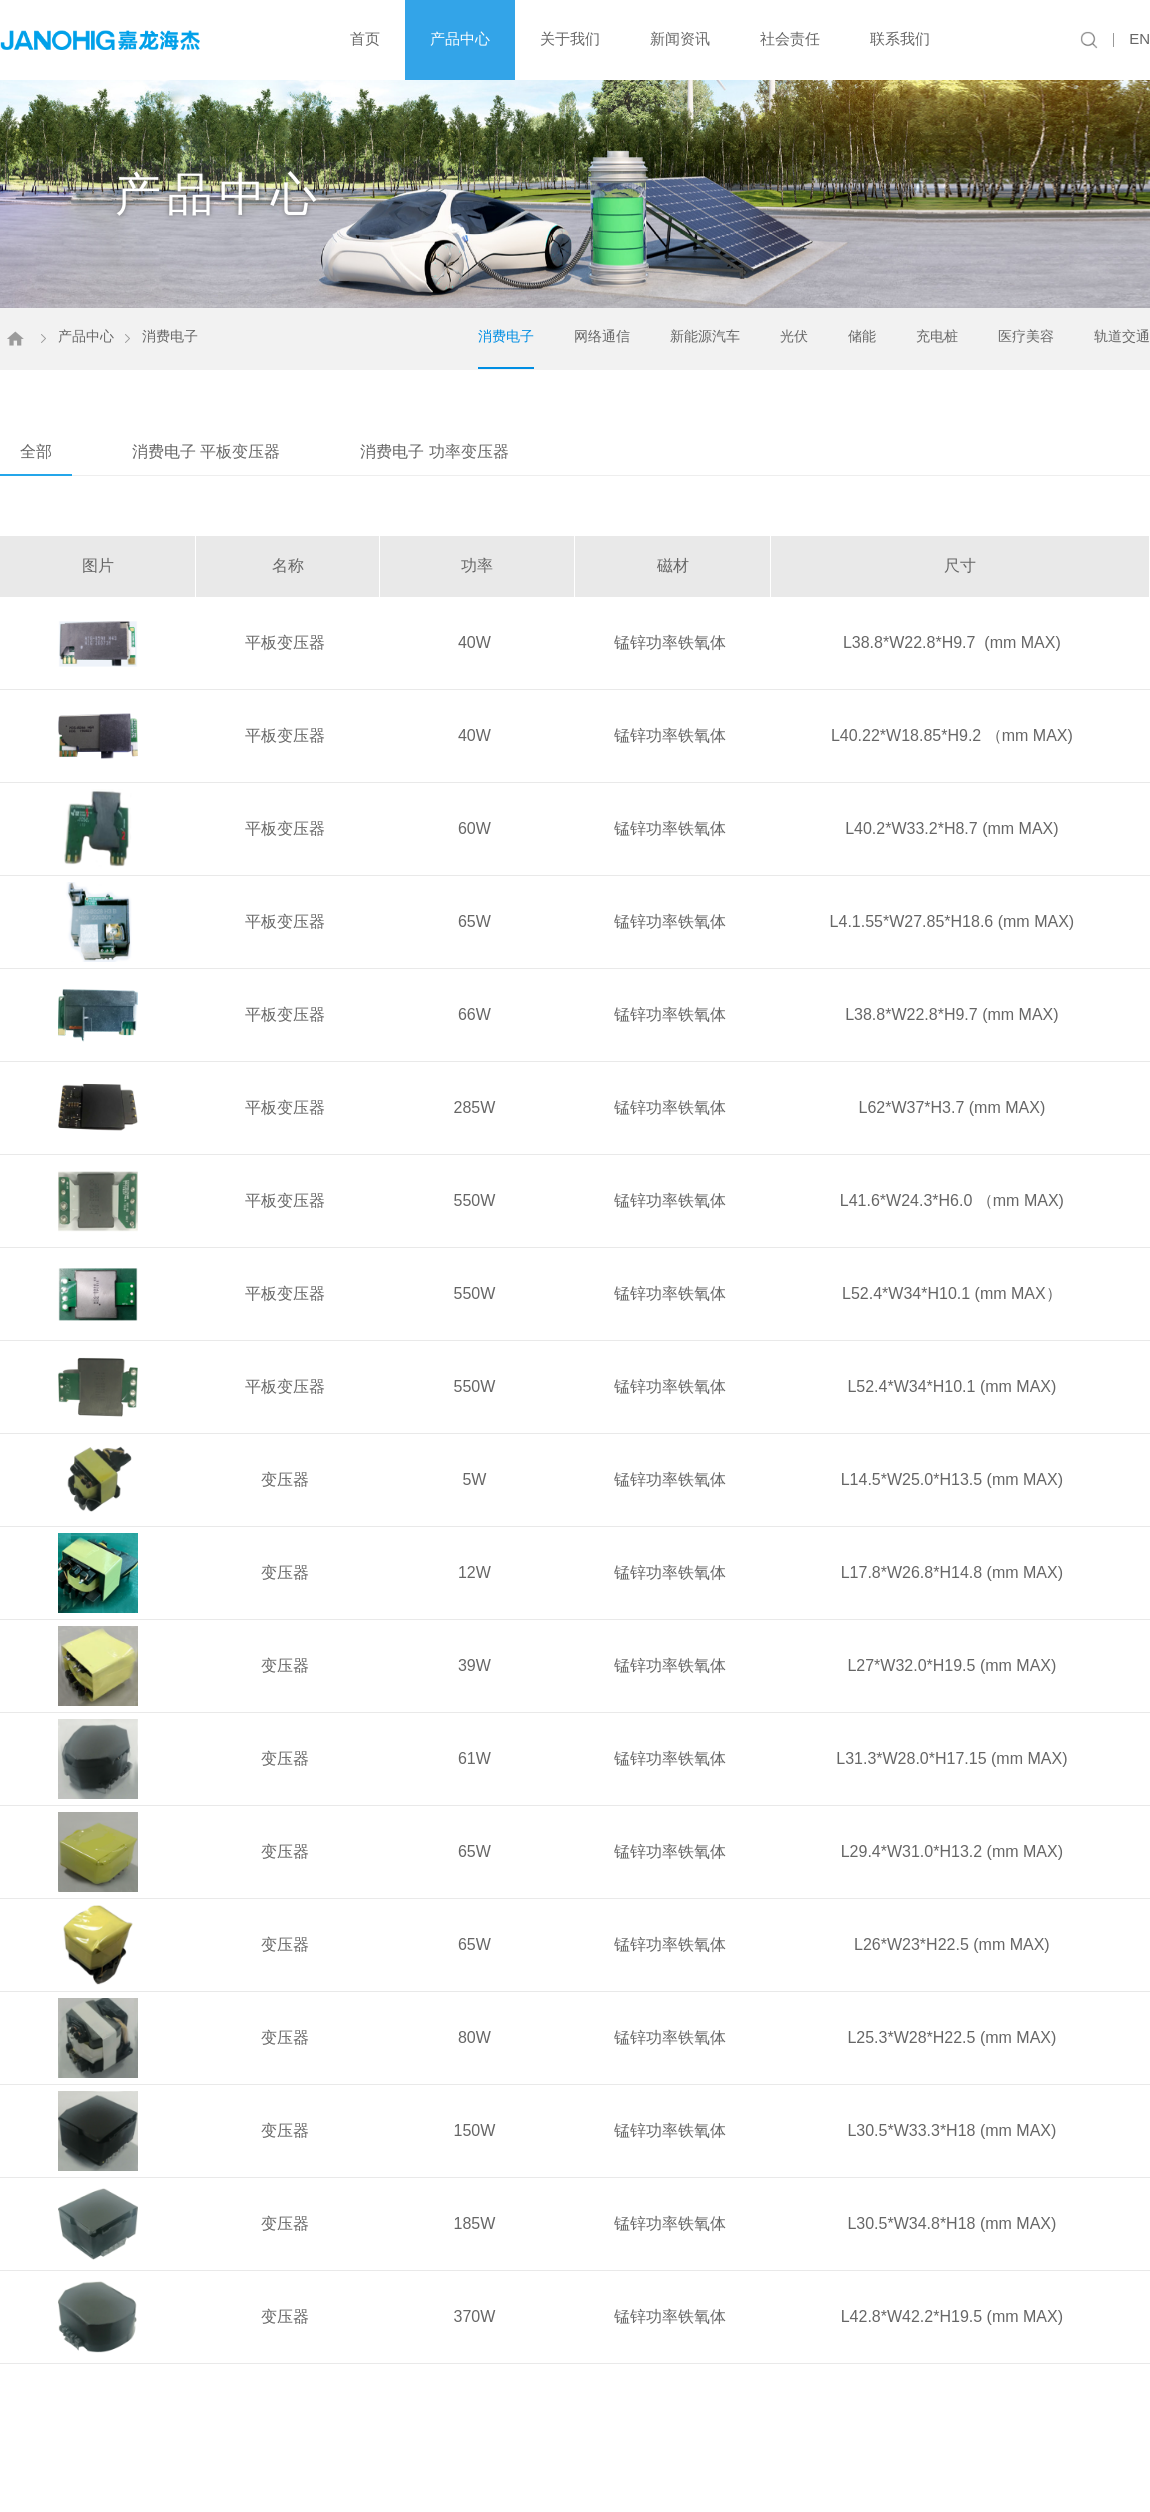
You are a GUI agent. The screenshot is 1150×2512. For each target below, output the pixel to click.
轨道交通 (1122, 332)
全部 (36, 447)
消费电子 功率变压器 (434, 447)
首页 (365, 38)
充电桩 (937, 332)
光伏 (794, 332)
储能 (862, 332)
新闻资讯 (680, 38)
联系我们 (900, 38)
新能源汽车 (705, 332)
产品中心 (460, 38)
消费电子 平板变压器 (206, 447)
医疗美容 (1026, 332)
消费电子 (506, 332)
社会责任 (790, 38)
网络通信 (602, 332)
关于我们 (570, 38)
